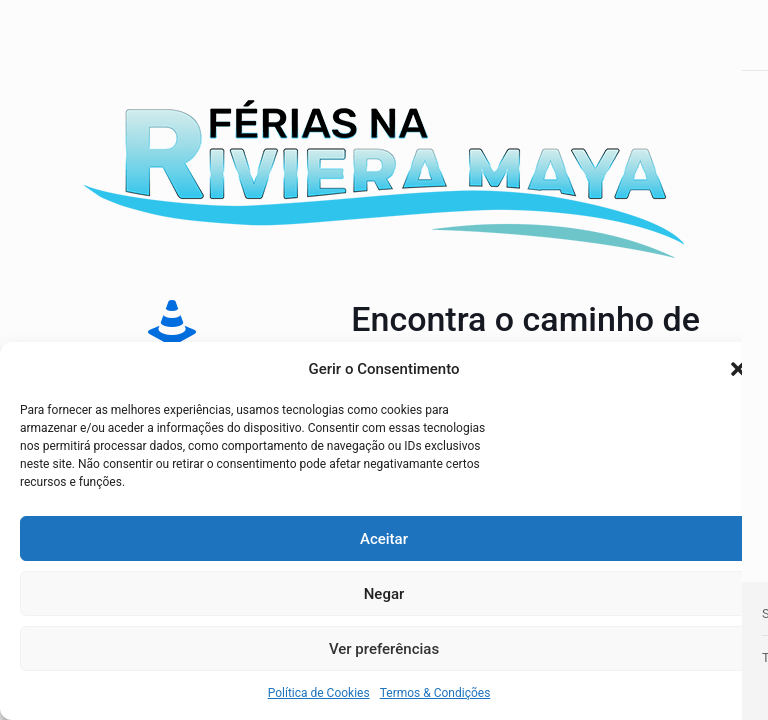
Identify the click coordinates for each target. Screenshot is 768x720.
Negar (384, 594)
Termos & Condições (435, 693)
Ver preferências (384, 649)
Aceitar (384, 539)
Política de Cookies (319, 693)
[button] (738, 369)
